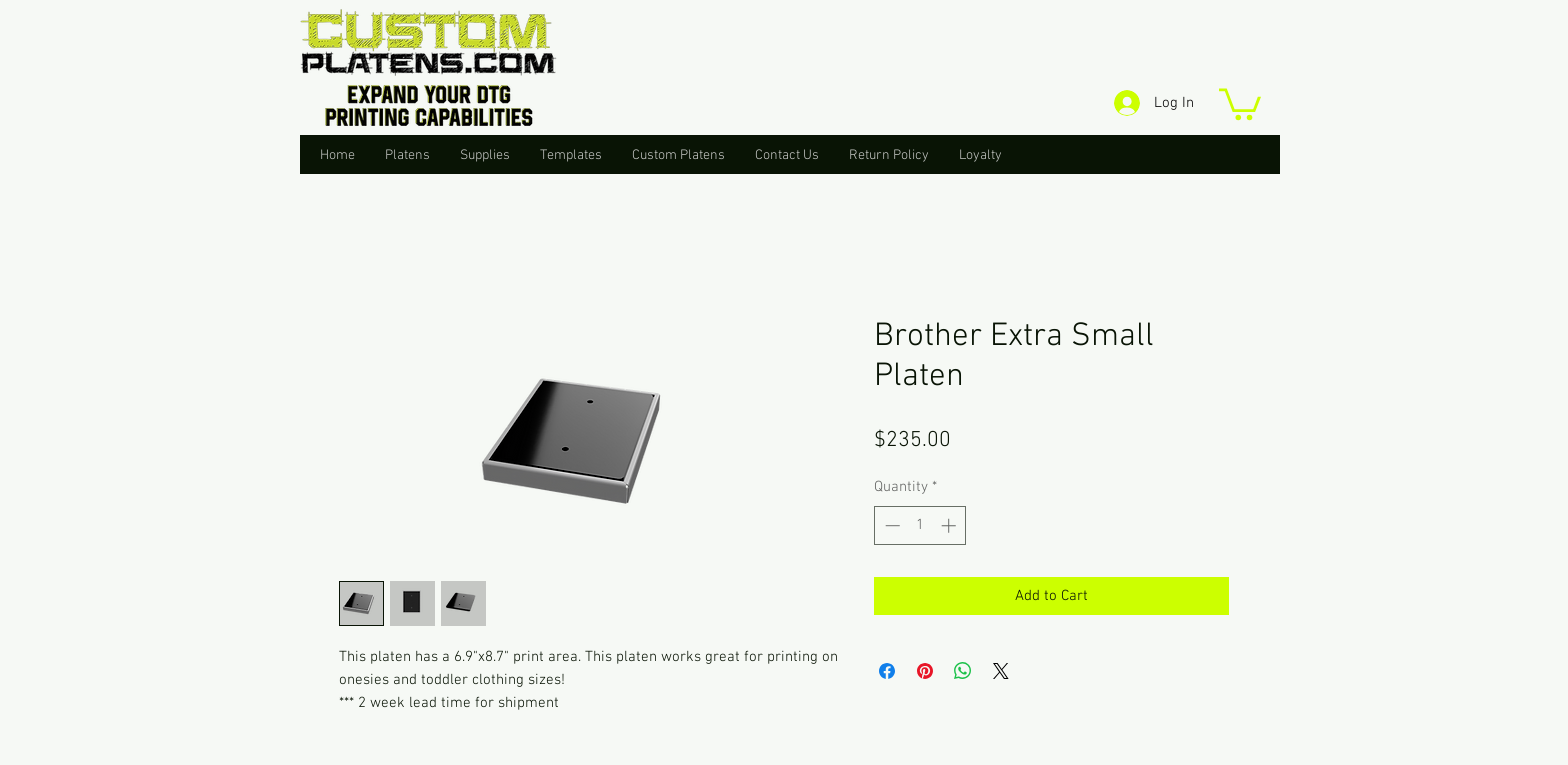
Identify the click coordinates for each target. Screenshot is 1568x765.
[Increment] (950, 525)
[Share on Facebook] (887, 671)
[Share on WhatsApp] (963, 671)
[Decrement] (890, 525)
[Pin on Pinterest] (925, 671)
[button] (1240, 102)
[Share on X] (1001, 671)
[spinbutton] (920, 525)
